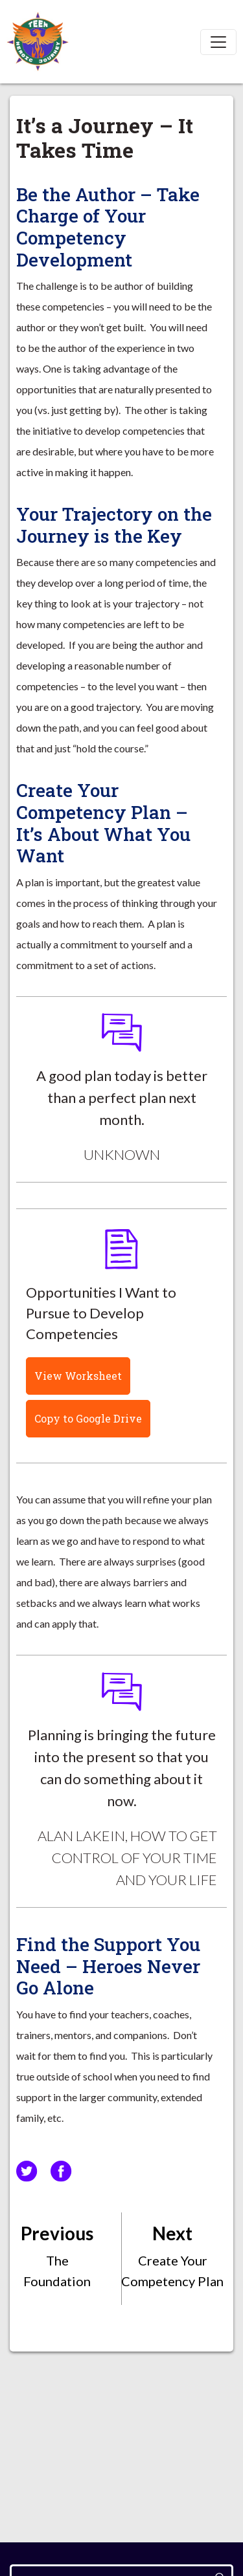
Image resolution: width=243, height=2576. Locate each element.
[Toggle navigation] (218, 42)
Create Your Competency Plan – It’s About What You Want (103, 823)
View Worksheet (78, 1375)
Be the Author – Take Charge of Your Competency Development (108, 227)
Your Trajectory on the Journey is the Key (114, 525)
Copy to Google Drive (88, 1418)
